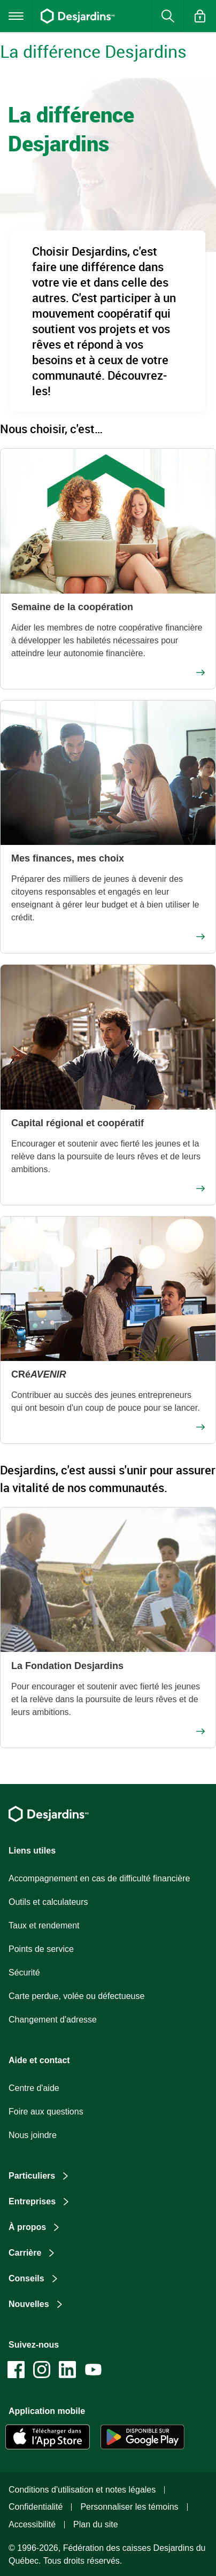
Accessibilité (32, 2524)
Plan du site (95, 2524)
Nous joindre (33, 2135)
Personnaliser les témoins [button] (129, 2506)
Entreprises (32, 2201)
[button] (200, 16)
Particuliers (32, 2175)
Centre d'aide (34, 2088)
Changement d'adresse (53, 2019)
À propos (27, 2227)
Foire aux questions (46, 2111)
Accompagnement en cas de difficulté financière (99, 1878)
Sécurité (24, 1972)
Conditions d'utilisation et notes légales (82, 2489)
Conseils (26, 2278)
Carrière (25, 2252)
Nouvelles (29, 2304)
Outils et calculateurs (48, 1901)
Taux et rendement (44, 1925)
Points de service (41, 1949)
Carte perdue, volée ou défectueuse (76, 1996)
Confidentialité (36, 2506)
